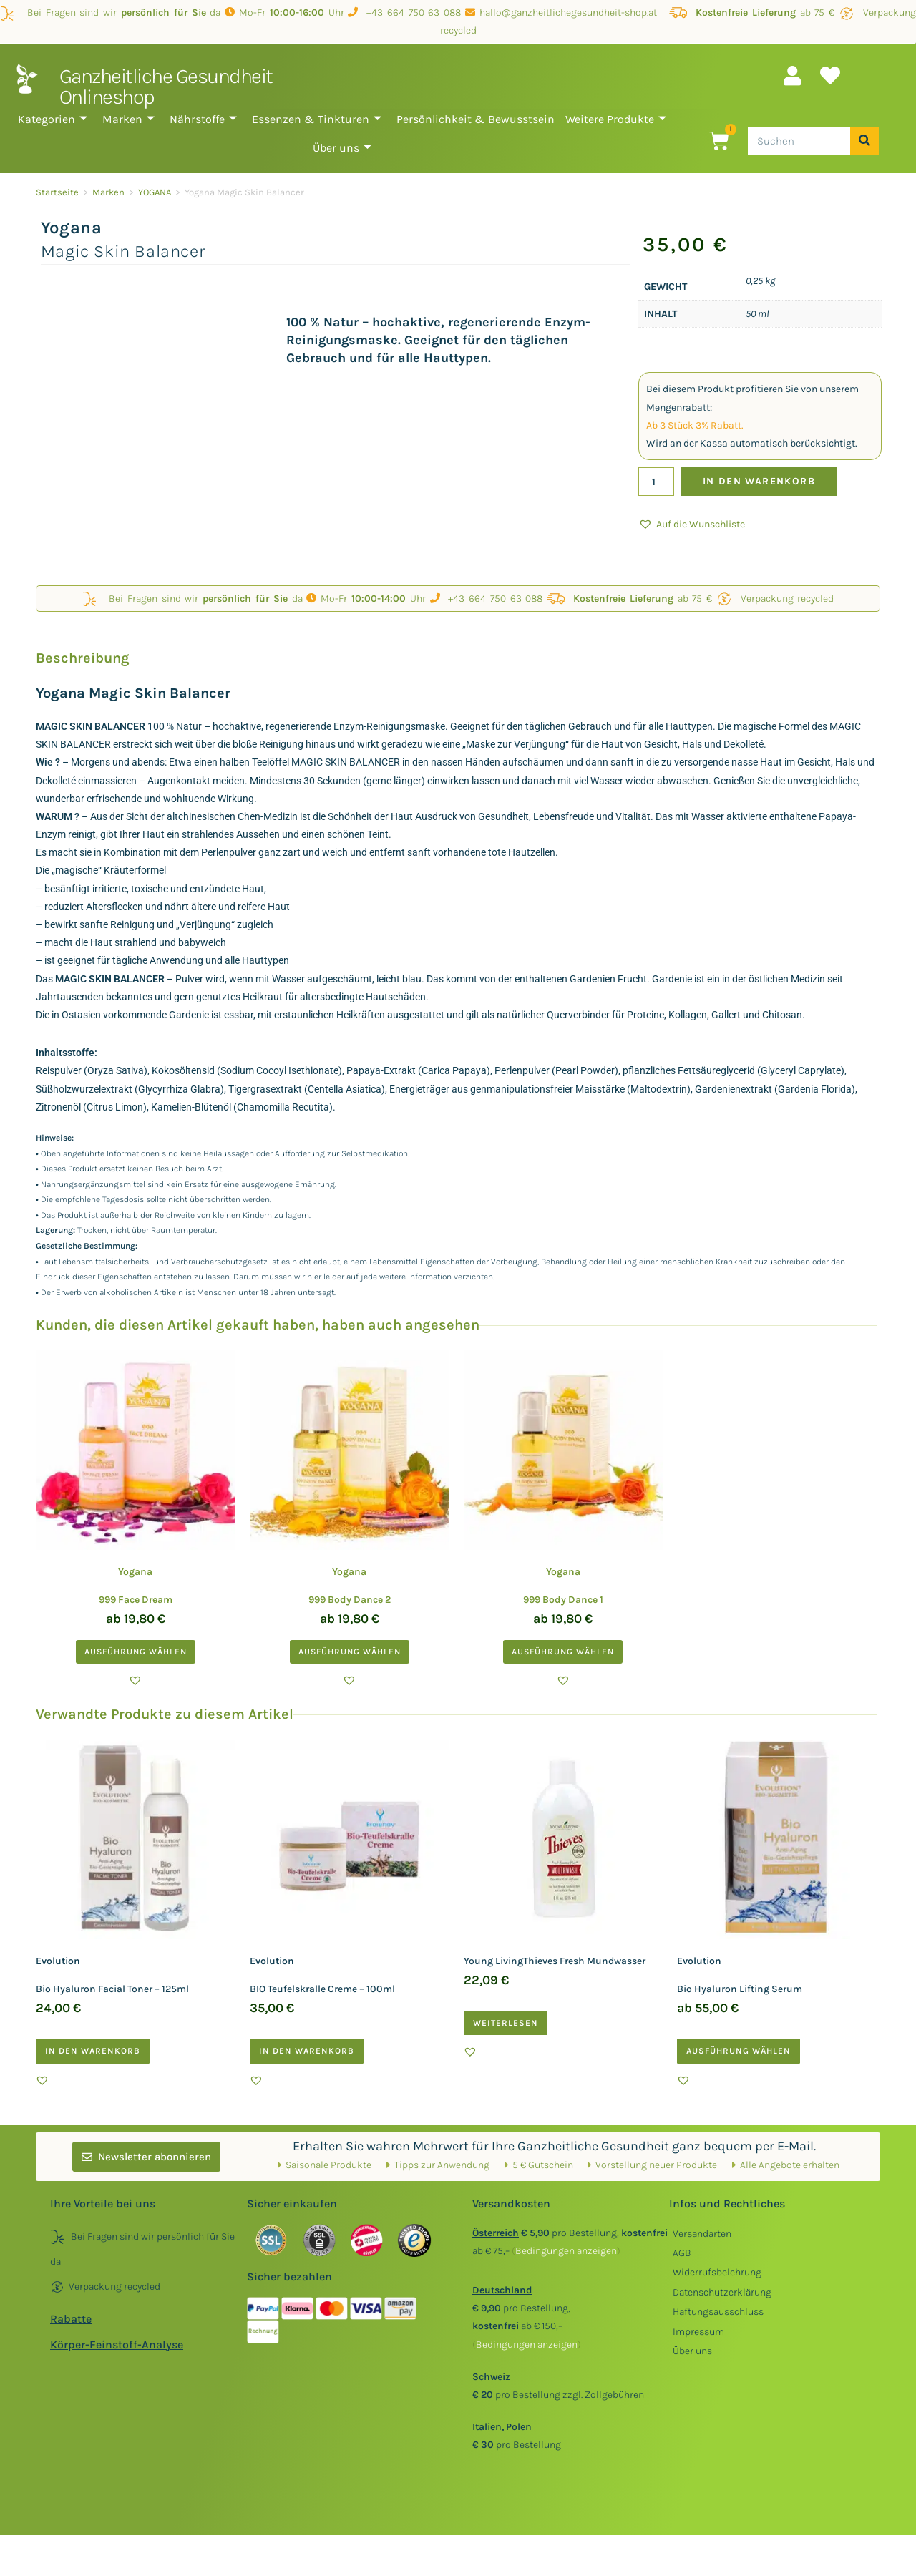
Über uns (342, 148)
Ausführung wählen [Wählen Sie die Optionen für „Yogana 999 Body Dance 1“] (563, 1651)
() (566, 2251)
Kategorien (52, 119)
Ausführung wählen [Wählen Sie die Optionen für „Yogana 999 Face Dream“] (135, 1651)
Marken (128, 119)
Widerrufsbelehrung (717, 2272)
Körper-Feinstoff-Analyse (116, 2344)
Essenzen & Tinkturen (316, 119)
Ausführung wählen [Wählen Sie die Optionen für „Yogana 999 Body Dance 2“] (349, 1651)
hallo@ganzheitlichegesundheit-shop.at (565, 12)
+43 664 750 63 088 (404, 12)
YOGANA (154, 192)
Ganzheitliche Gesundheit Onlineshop (166, 86)
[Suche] (864, 141)
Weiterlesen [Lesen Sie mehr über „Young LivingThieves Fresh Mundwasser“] (505, 2023)
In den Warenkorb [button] (92, 2051)
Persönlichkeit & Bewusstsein (475, 119)
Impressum (698, 2332)
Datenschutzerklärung (722, 2292)
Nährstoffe (203, 119)
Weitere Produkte (615, 119)
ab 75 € (751, 12)
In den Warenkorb (759, 481)
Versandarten (702, 2234)
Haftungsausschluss (718, 2312)
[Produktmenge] (656, 481)
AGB (682, 2253)
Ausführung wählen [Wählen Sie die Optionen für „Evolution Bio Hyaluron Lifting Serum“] (738, 2051)
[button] (691, 524)
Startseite (57, 192)
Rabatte (71, 2319)
